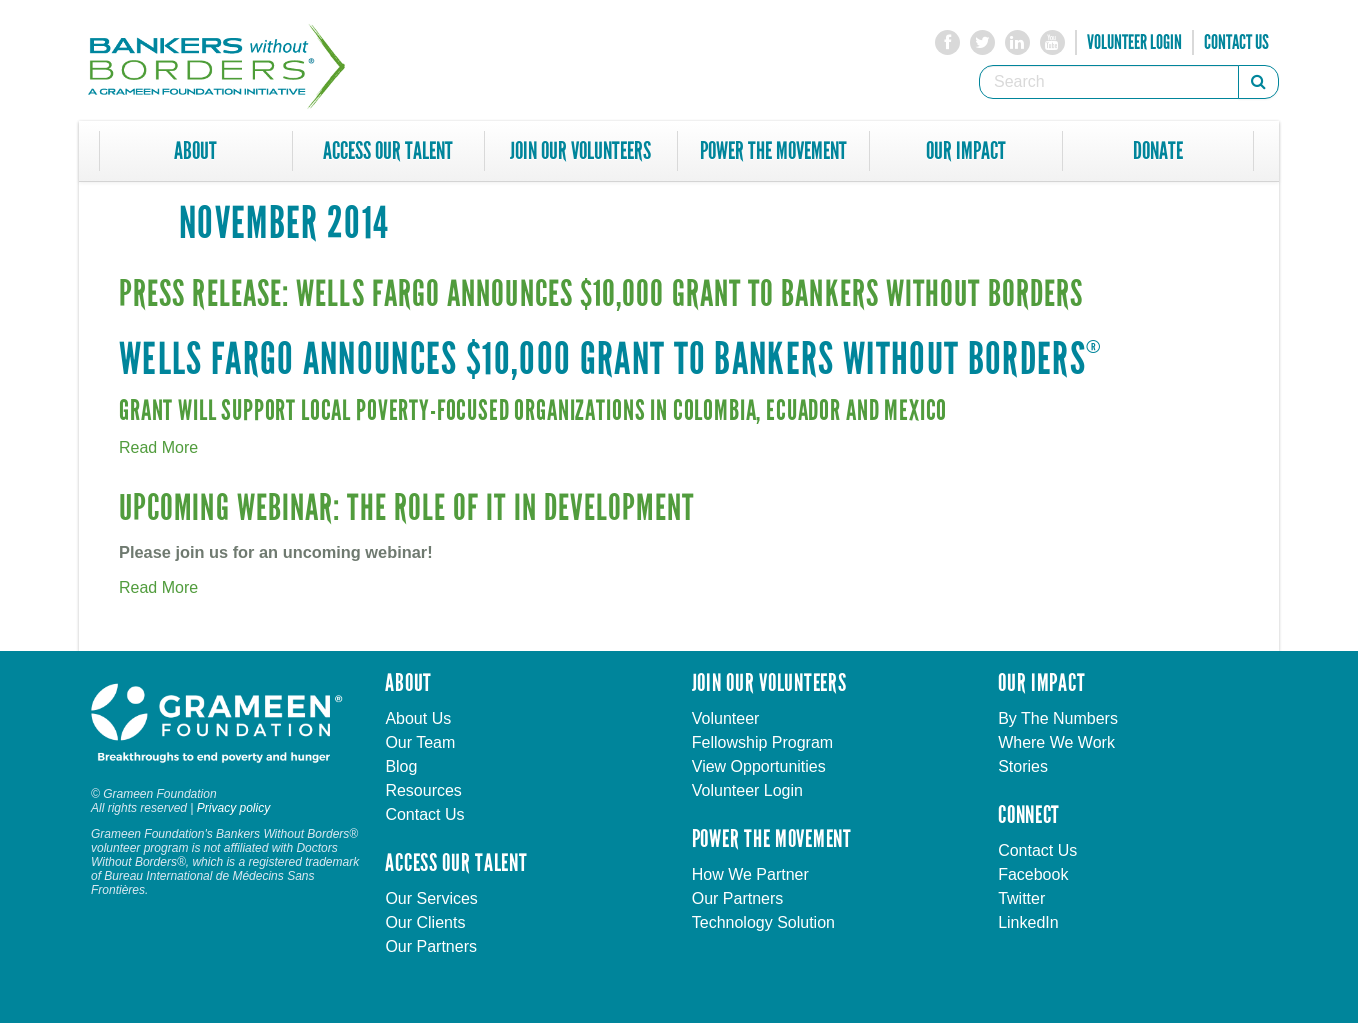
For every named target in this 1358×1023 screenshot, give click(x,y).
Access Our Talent (388, 151)
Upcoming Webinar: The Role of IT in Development (406, 508)
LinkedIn (1028, 922)
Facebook (1033, 874)
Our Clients (425, 922)
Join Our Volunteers (580, 151)
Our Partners (431, 946)
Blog (401, 766)
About (195, 151)
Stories (1023, 766)
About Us (418, 718)
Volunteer (726, 718)
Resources (423, 790)
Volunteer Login (1134, 42)
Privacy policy (233, 808)
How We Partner (750, 874)
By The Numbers (1058, 718)
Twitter (1021, 898)
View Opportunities (759, 766)
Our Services (431, 898)
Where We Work (1056, 742)
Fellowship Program (762, 742)
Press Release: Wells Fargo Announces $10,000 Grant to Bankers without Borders (601, 294)
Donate (1158, 151)
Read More (158, 447)
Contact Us (1236, 42)
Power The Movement (773, 151)
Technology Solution (763, 922)
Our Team (420, 742)
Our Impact (966, 151)
